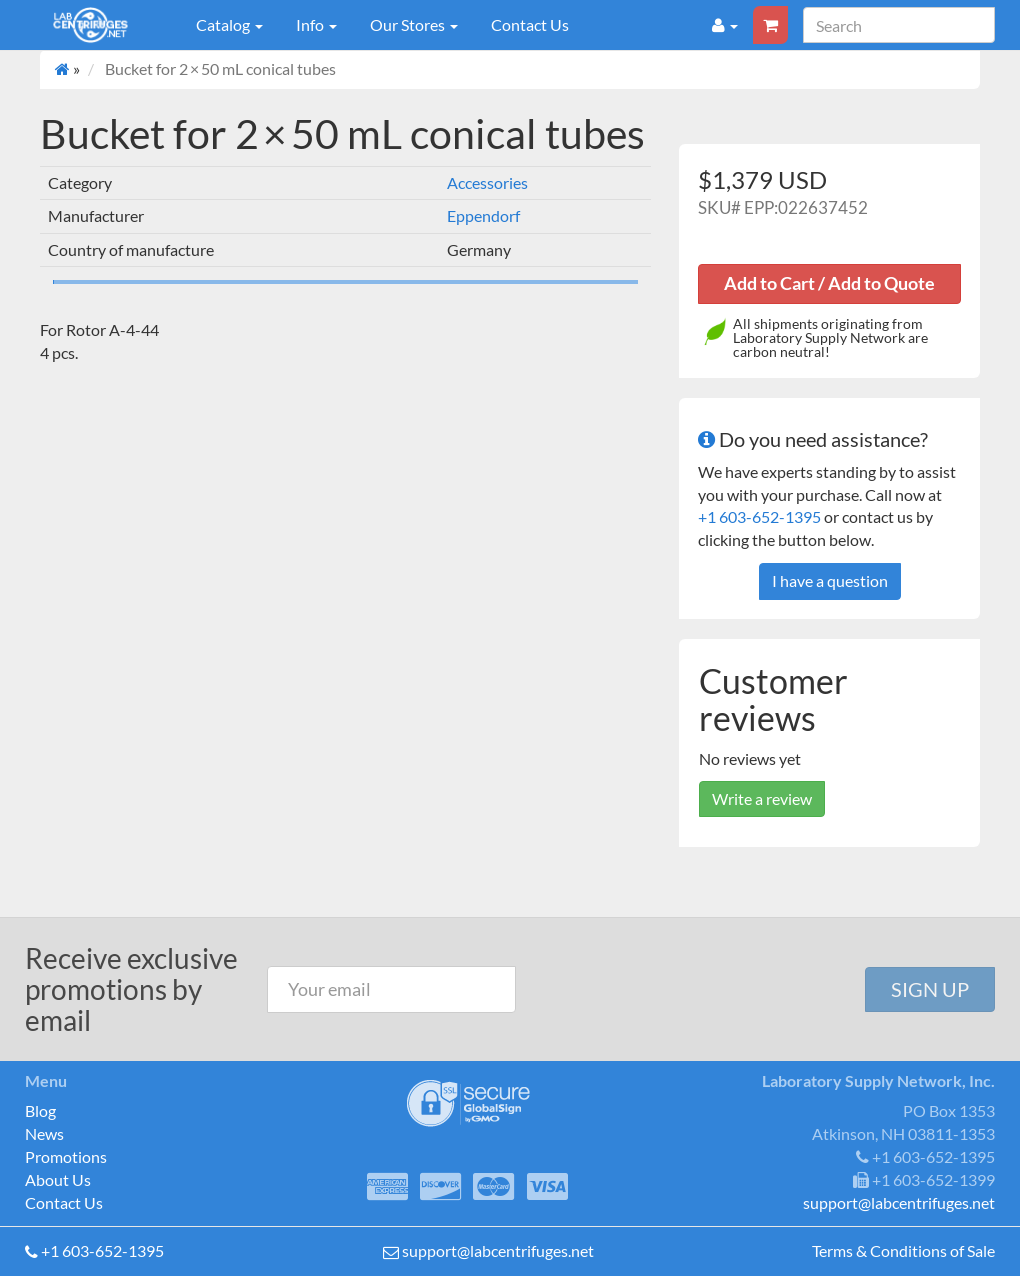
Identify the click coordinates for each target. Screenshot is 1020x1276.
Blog (40, 1110)
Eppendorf (483, 215)
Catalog (229, 24)
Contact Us (530, 24)
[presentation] (693, 990)
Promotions (66, 1156)
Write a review (762, 798)
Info (316, 24)
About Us (58, 1179)
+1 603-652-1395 (759, 516)
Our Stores (414, 24)
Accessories (487, 182)
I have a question (830, 580)
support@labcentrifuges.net (498, 1250)
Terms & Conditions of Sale (903, 1250)
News (44, 1133)
